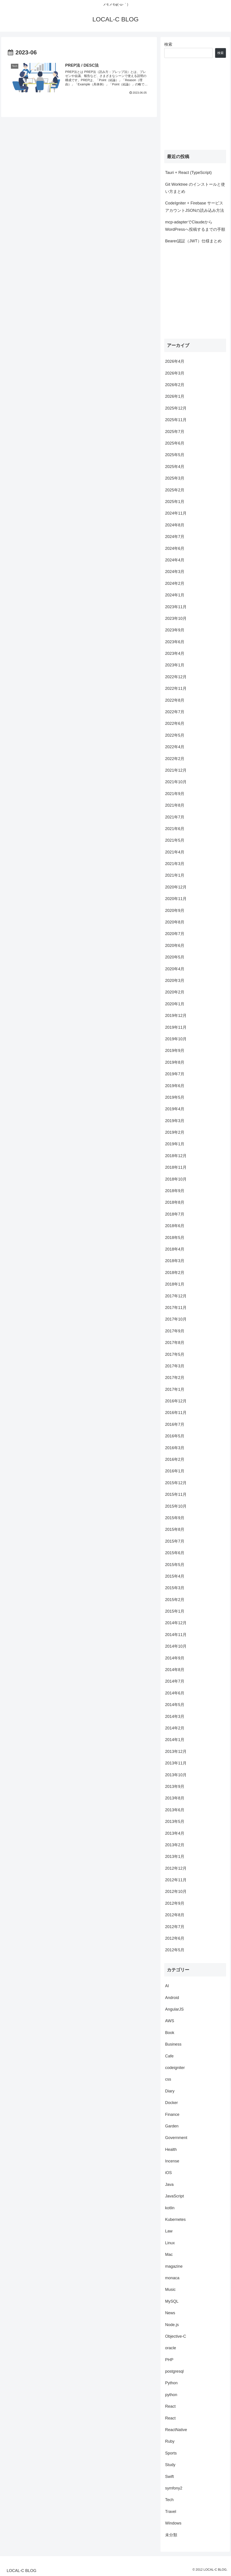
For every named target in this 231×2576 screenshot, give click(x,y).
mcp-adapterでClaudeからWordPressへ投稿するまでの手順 (195, 225)
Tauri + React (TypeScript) (188, 172)
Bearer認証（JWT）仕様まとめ (193, 241)
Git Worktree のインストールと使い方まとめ (195, 188)
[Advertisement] (195, 107)
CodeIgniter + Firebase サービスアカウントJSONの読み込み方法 (194, 206)
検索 (168, 44)
